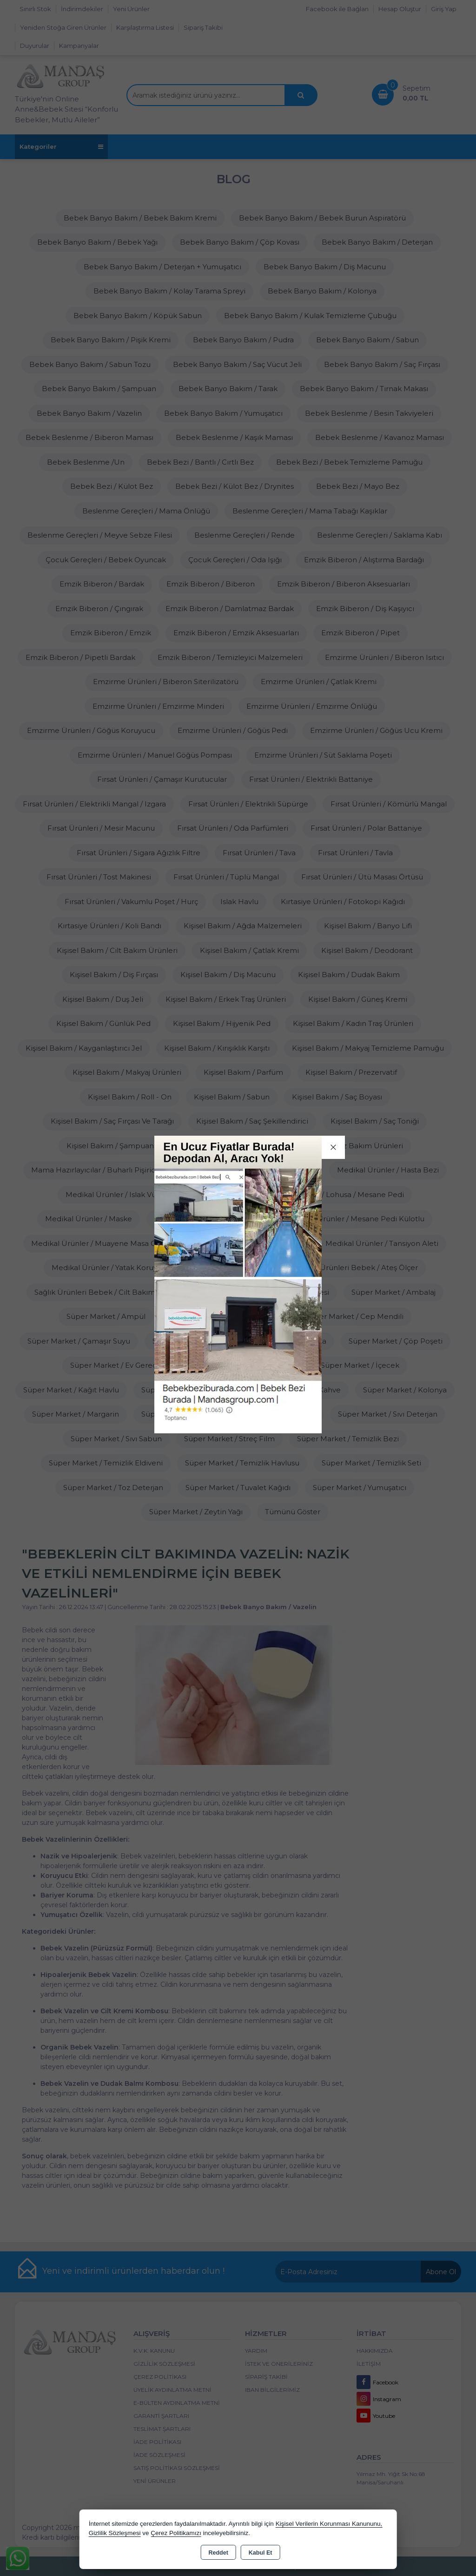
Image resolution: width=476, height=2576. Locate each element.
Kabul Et (260, 2552)
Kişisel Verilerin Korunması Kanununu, (329, 2523)
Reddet (218, 2552)
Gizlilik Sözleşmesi (115, 2532)
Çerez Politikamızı (176, 2532)
